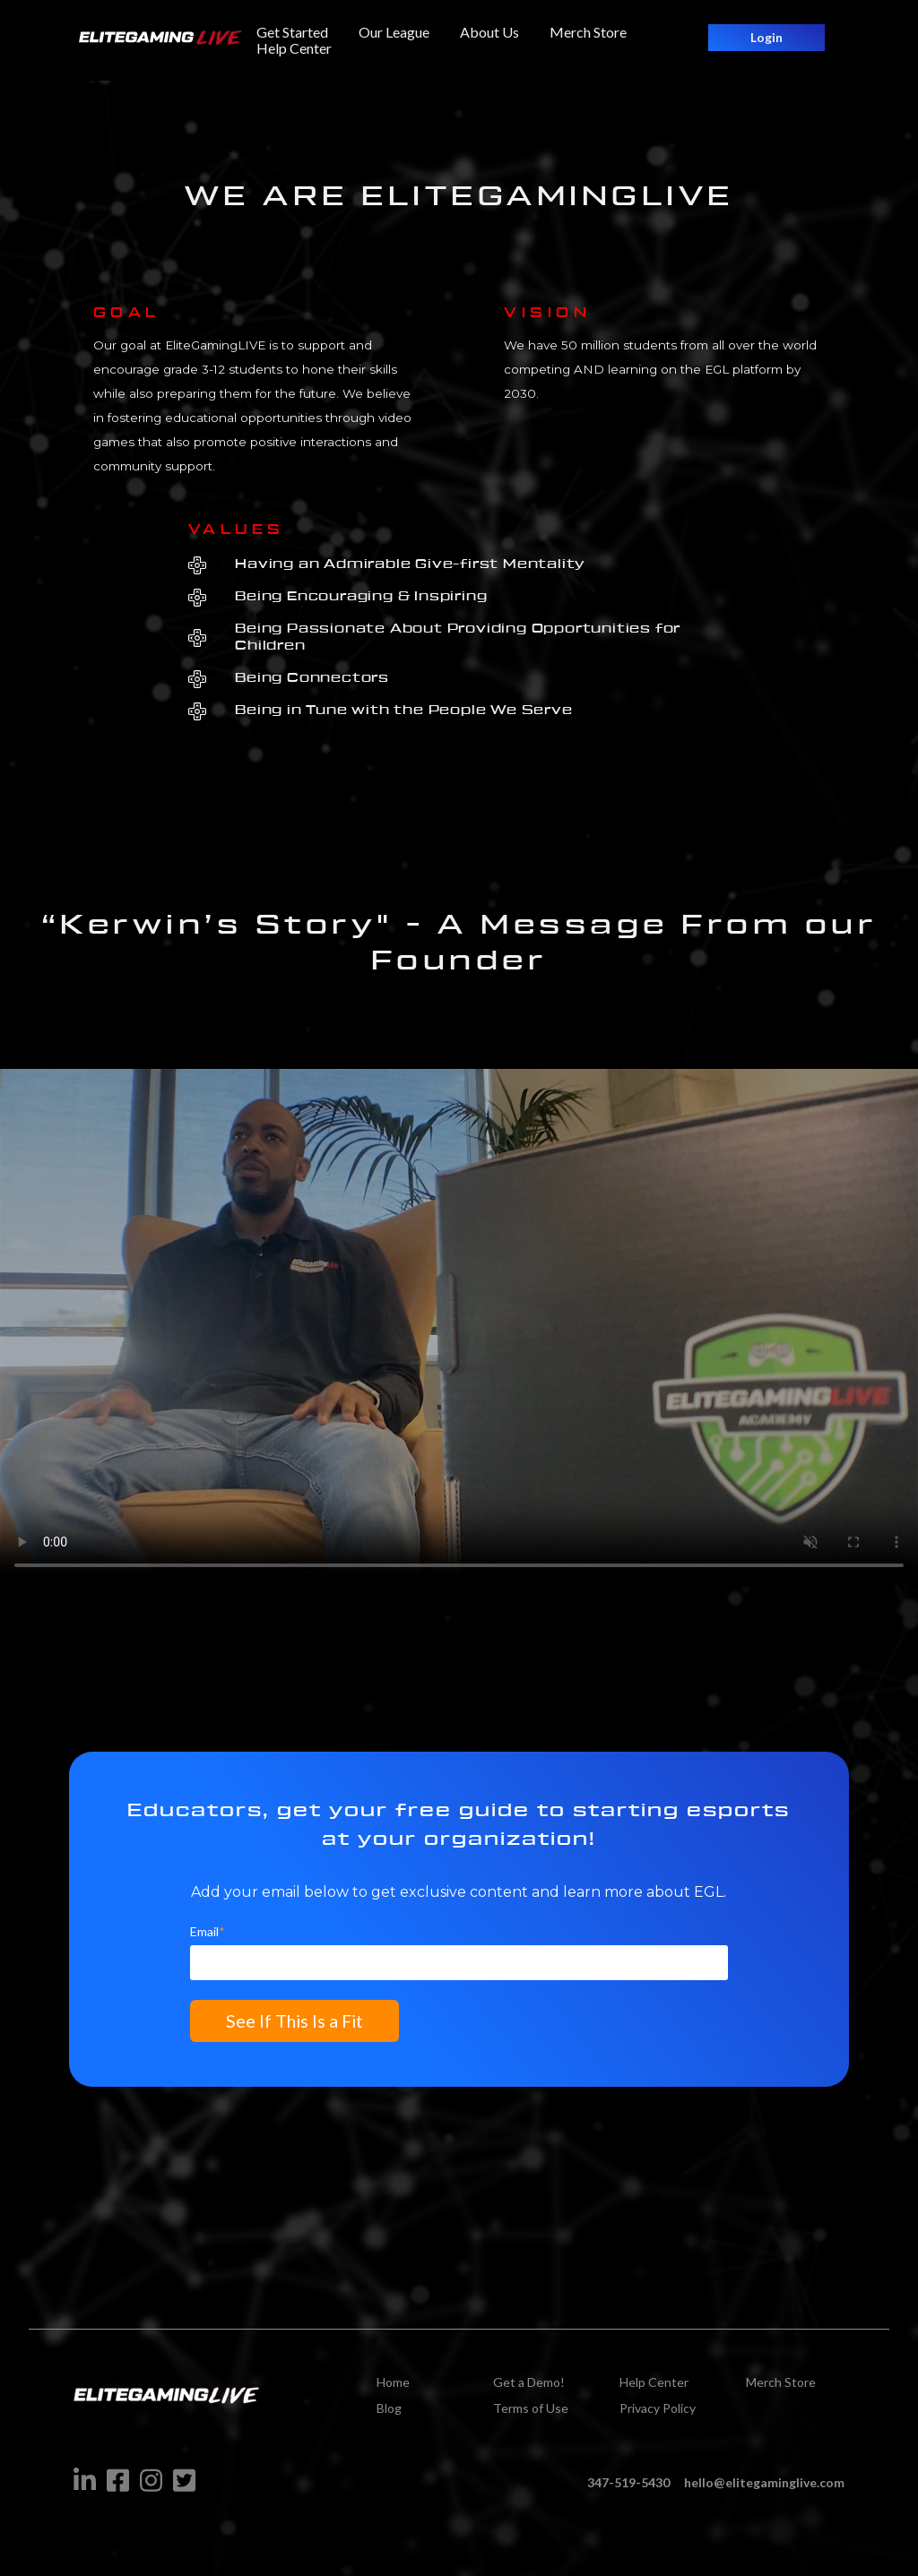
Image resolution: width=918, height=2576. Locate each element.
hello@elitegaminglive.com (764, 2489)
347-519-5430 (628, 2489)
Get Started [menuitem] (292, 31)
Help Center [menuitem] (294, 47)
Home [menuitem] (393, 2389)
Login (766, 37)
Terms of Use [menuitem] (530, 2415)
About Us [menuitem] (489, 31)
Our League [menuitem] (394, 31)
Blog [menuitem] (389, 2415)
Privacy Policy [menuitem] (657, 2415)
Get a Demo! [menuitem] (529, 2389)
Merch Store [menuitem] (588, 31)
